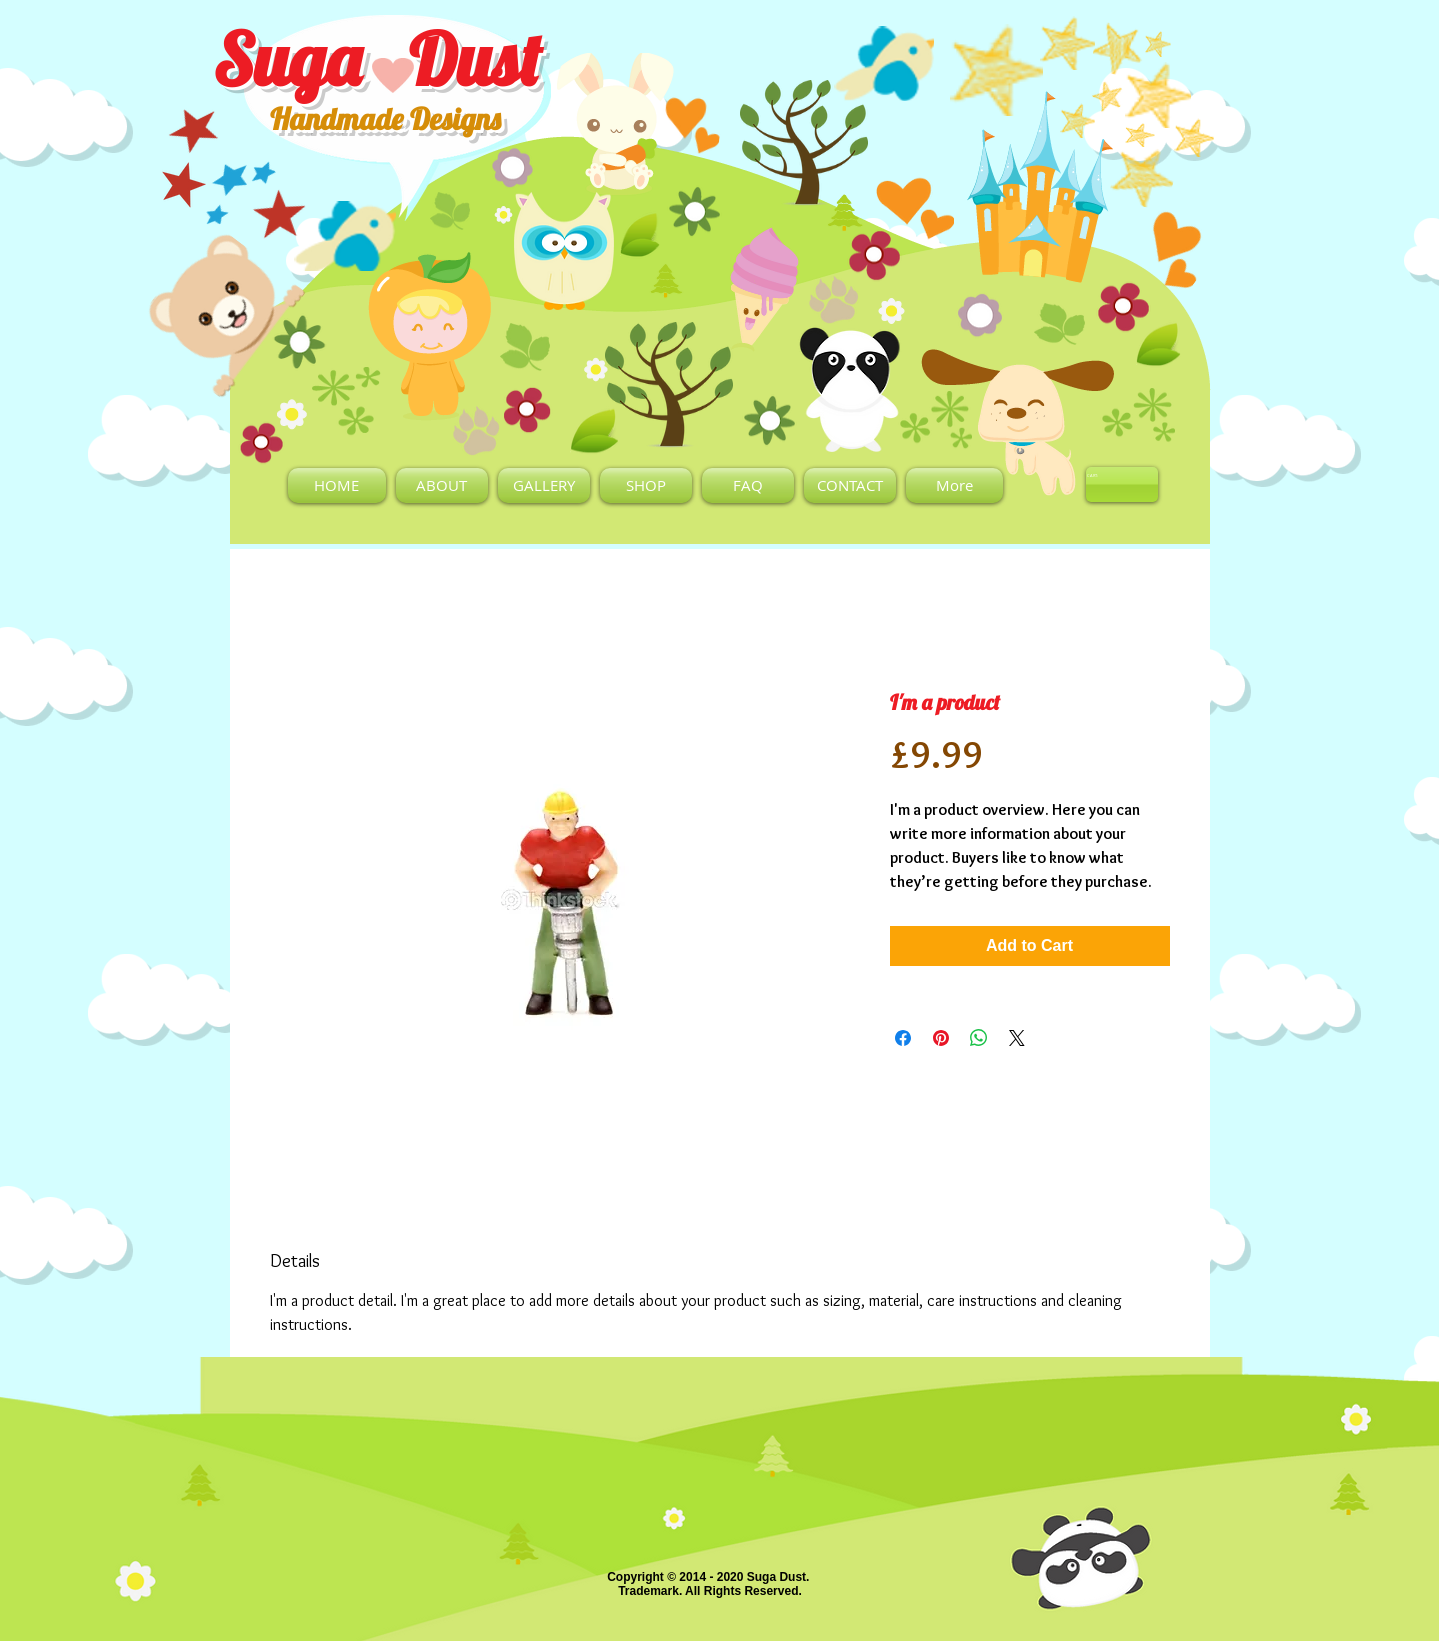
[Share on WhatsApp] (979, 1038)
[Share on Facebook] (903, 1038)
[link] (1096, 475)
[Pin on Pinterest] (941, 1038)
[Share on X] (1017, 1038)
